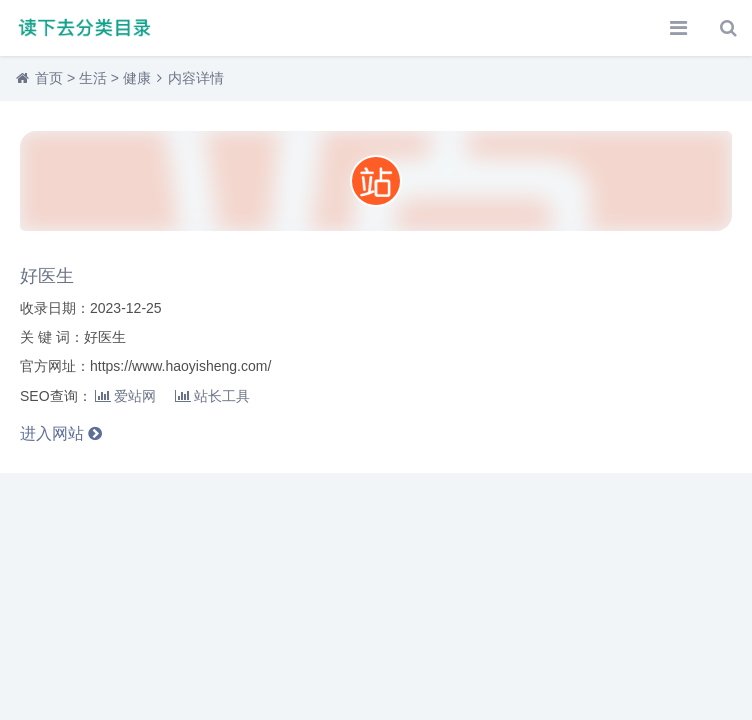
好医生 (47, 276)
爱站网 (125, 396)
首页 (49, 78)
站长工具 (212, 396)
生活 (93, 78)
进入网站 (61, 433)
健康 (137, 78)
